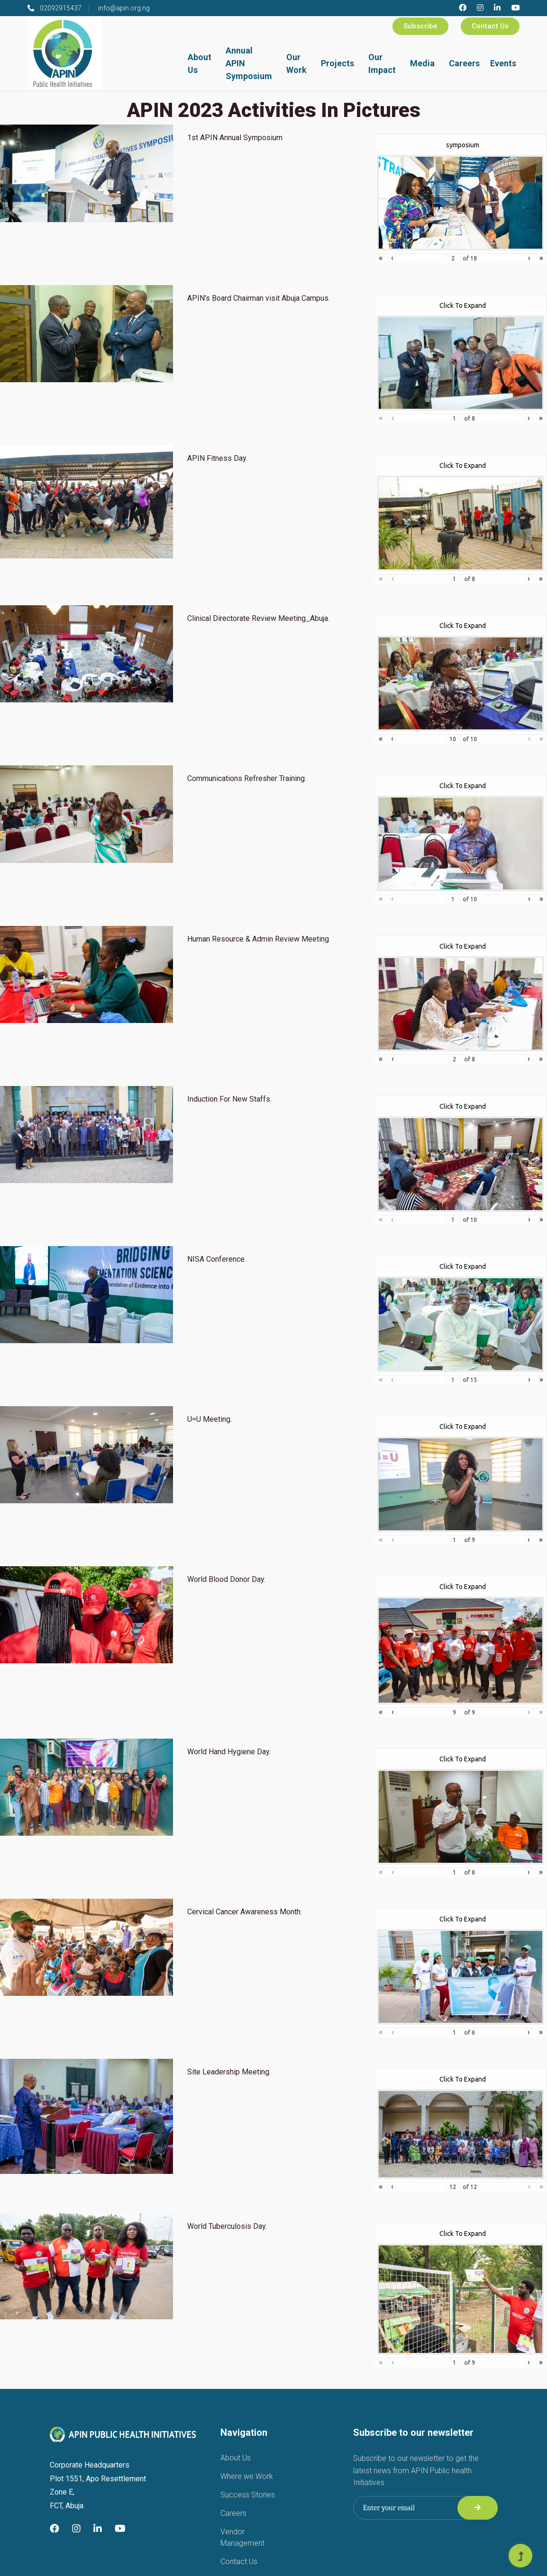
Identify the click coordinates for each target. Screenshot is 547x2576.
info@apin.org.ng (124, 8)
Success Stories (247, 2494)
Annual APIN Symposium (249, 63)
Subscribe (420, 26)
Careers (464, 63)
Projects (337, 63)
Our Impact (382, 63)
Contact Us (490, 26)
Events (503, 63)
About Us (199, 63)
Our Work (296, 63)
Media (422, 63)
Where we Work (246, 2476)
